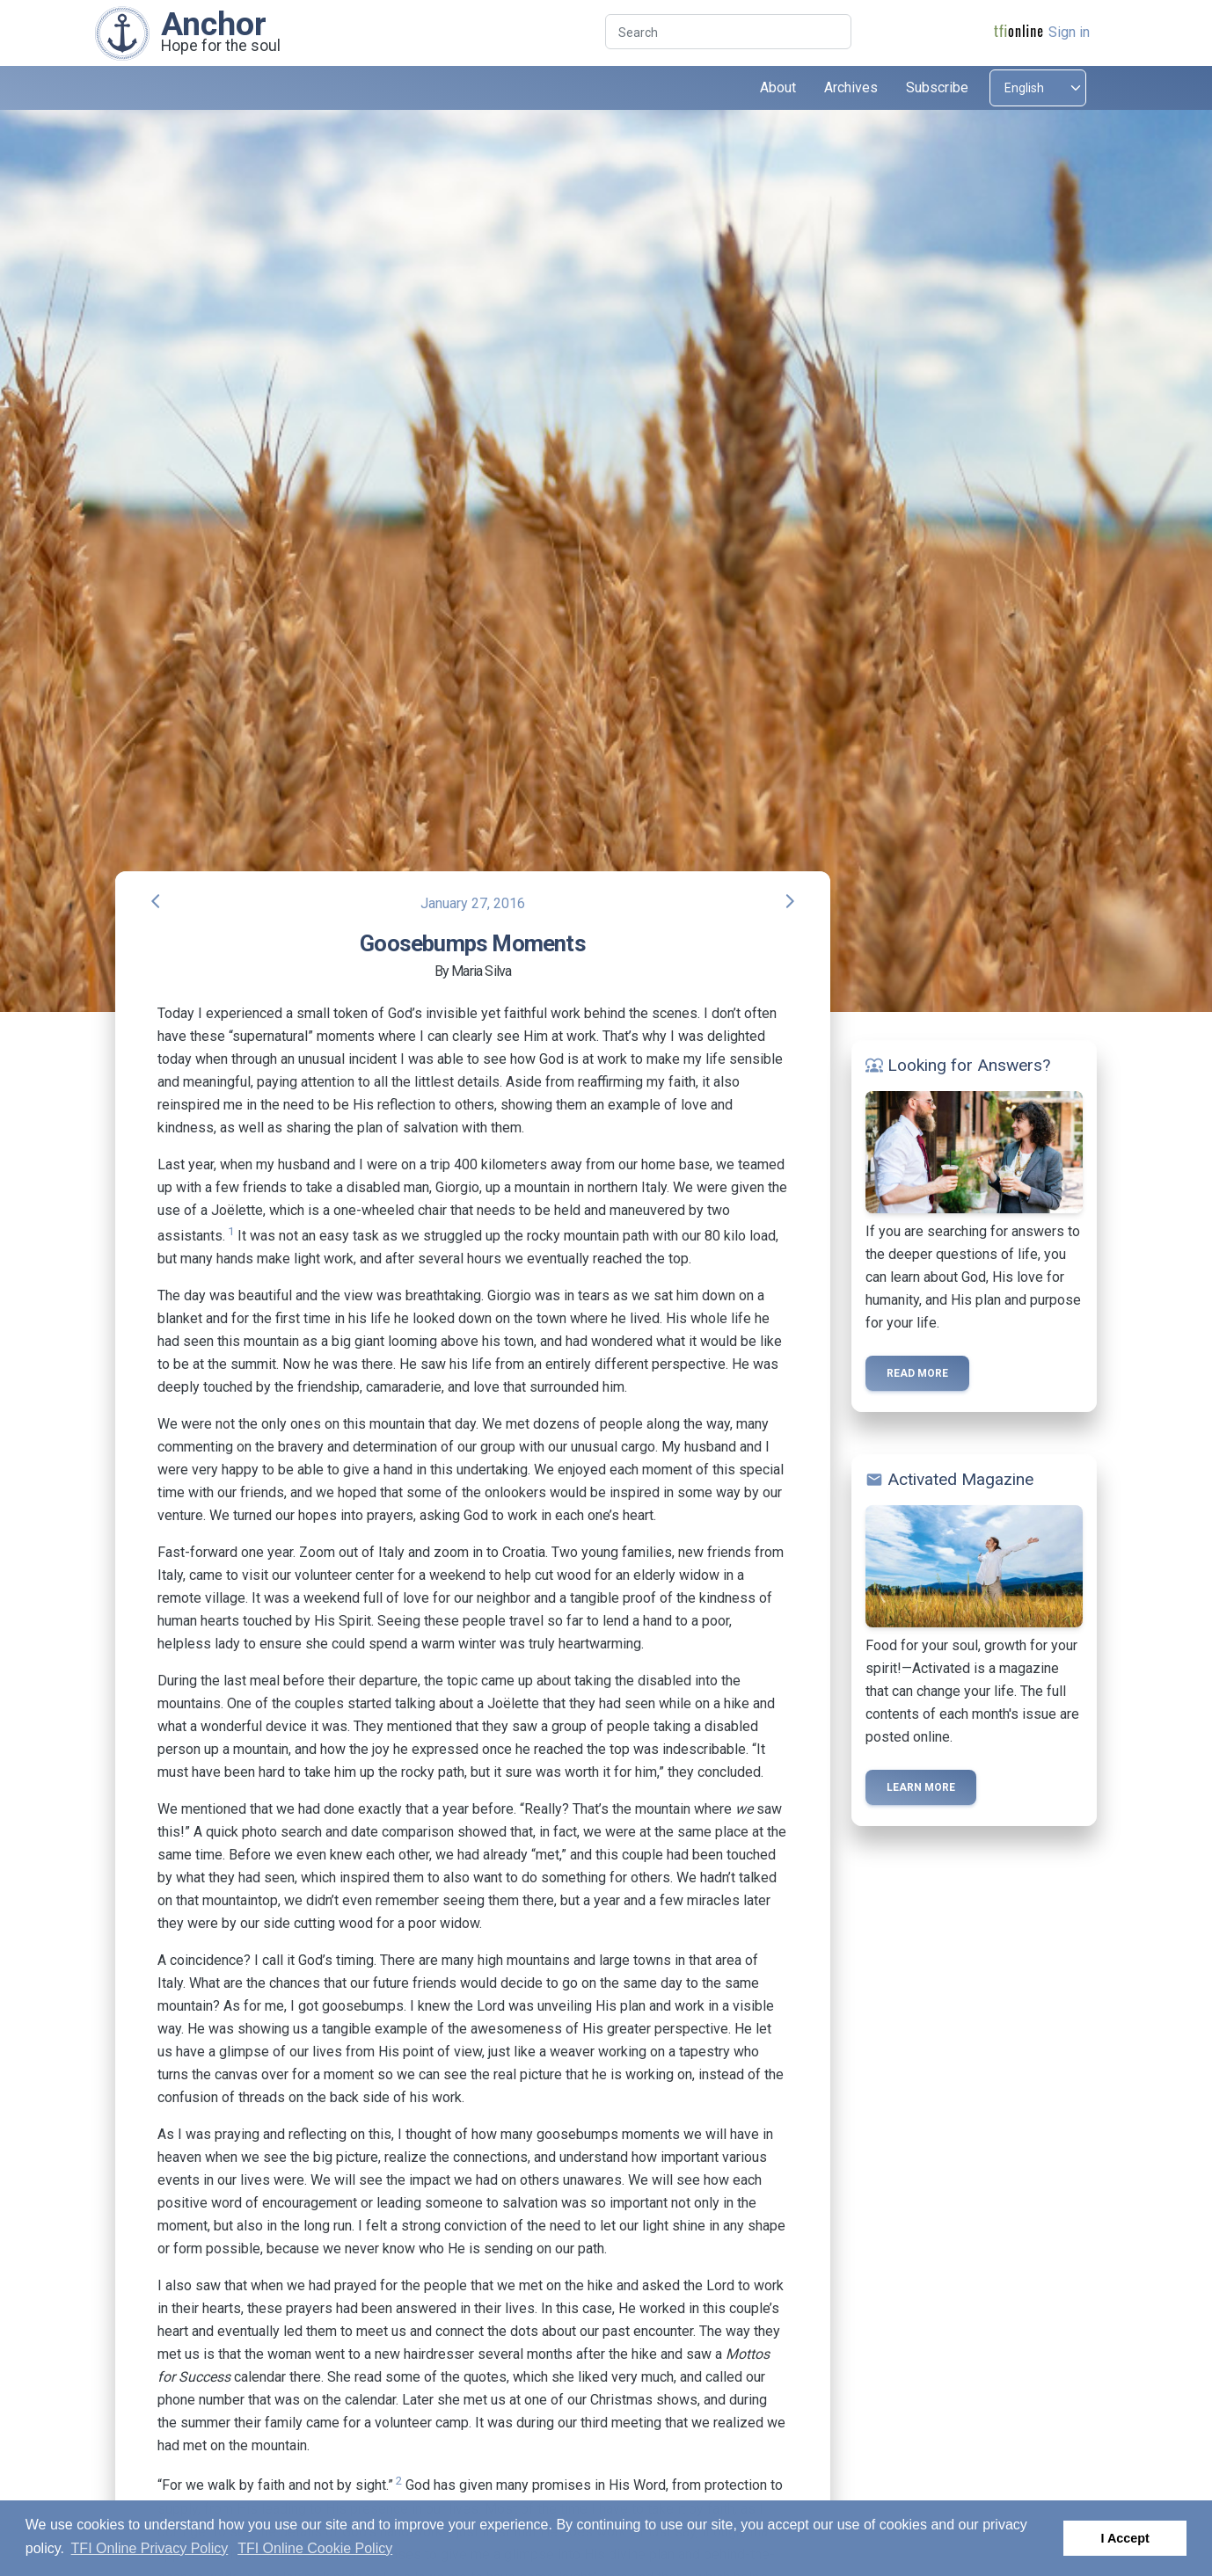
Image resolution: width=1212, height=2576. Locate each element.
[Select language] (1037, 87)
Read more (917, 1373)
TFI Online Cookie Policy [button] (314, 2548)
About (778, 87)
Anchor (213, 23)
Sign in (1069, 32)
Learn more (921, 1787)
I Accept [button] (1124, 2538)
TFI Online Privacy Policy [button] (150, 2548)
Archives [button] (851, 87)
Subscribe (937, 87)
